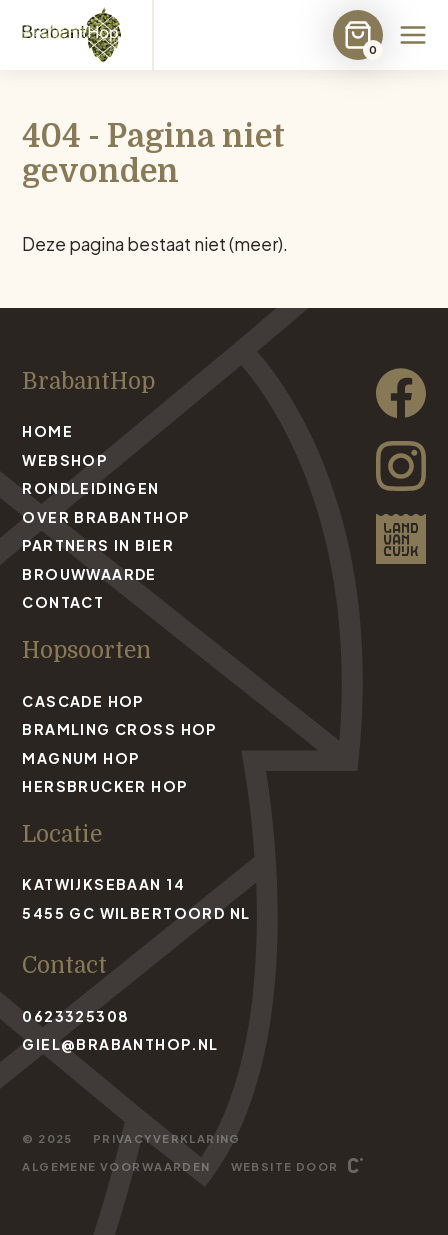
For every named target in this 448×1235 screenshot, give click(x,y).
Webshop (64, 460)
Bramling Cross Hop (119, 729)
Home (47, 431)
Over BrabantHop (105, 517)
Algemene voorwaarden (116, 1166)
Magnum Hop (80, 758)
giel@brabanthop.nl (120, 1044)
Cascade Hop (83, 701)
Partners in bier (98, 545)
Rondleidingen (90, 488)
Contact (63, 602)
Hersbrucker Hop (104, 786)
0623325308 (75, 1016)
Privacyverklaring (167, 1138)
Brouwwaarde (89, 574)
